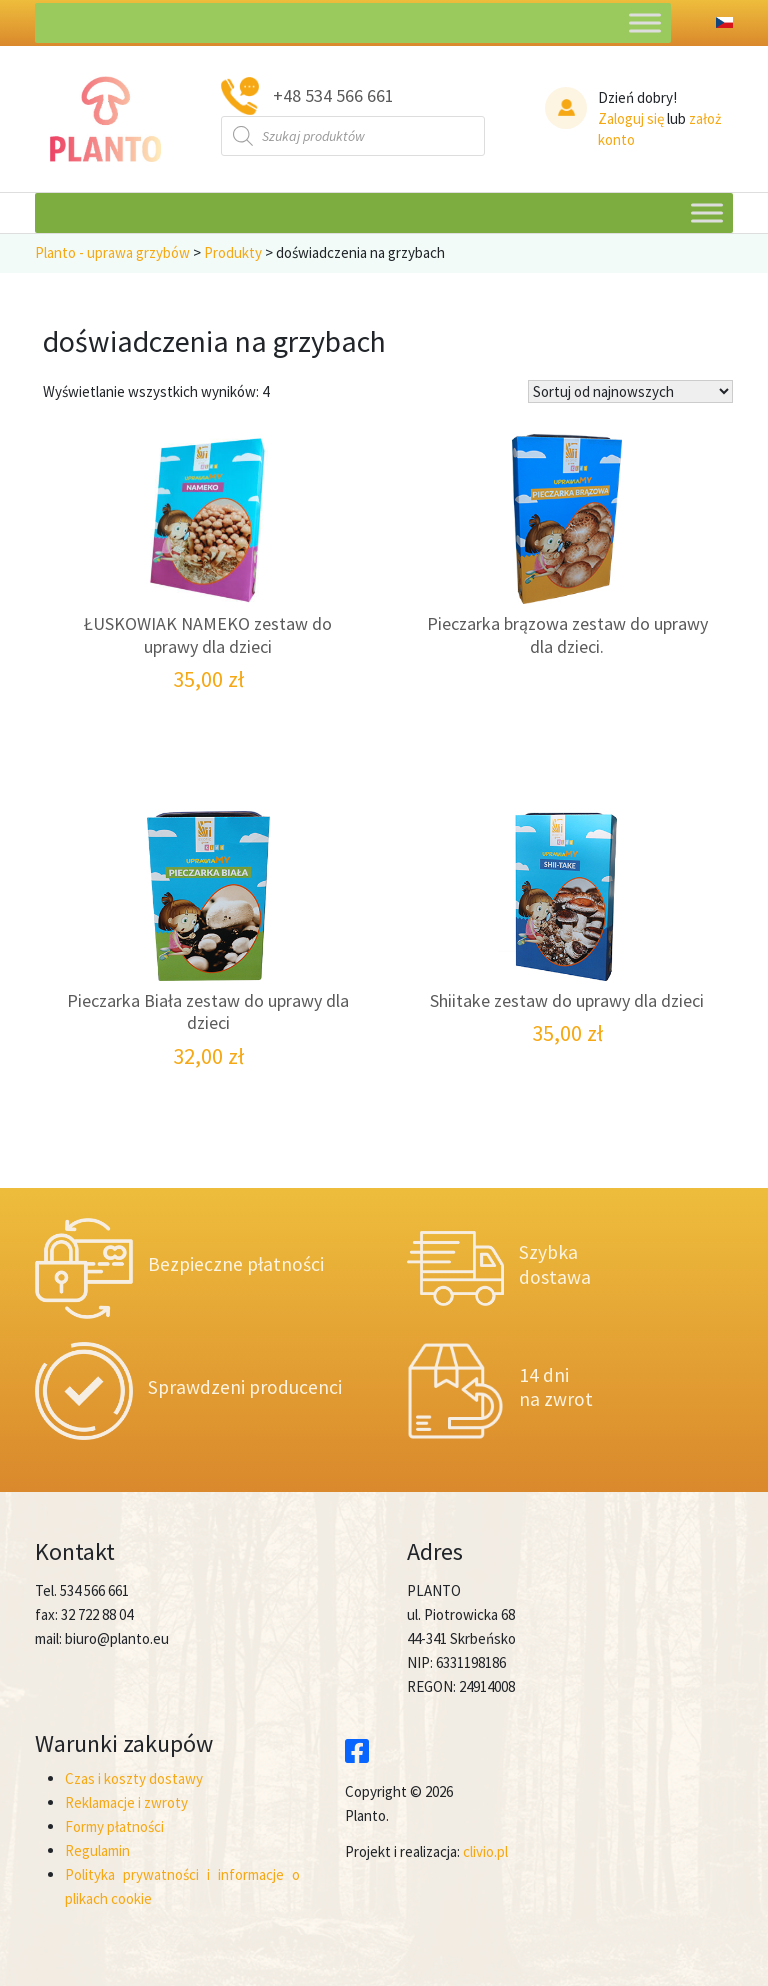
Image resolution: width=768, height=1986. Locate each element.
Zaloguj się (631, 118)
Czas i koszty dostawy (134, 1778)
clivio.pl (485, 1851)
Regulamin (97, 1850)
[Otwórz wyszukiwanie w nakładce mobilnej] (353, 136)
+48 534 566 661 (333, 95)
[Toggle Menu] (645, 22)
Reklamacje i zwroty (126, 1802)
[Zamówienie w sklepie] (630, 391)
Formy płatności (114, 1826)
